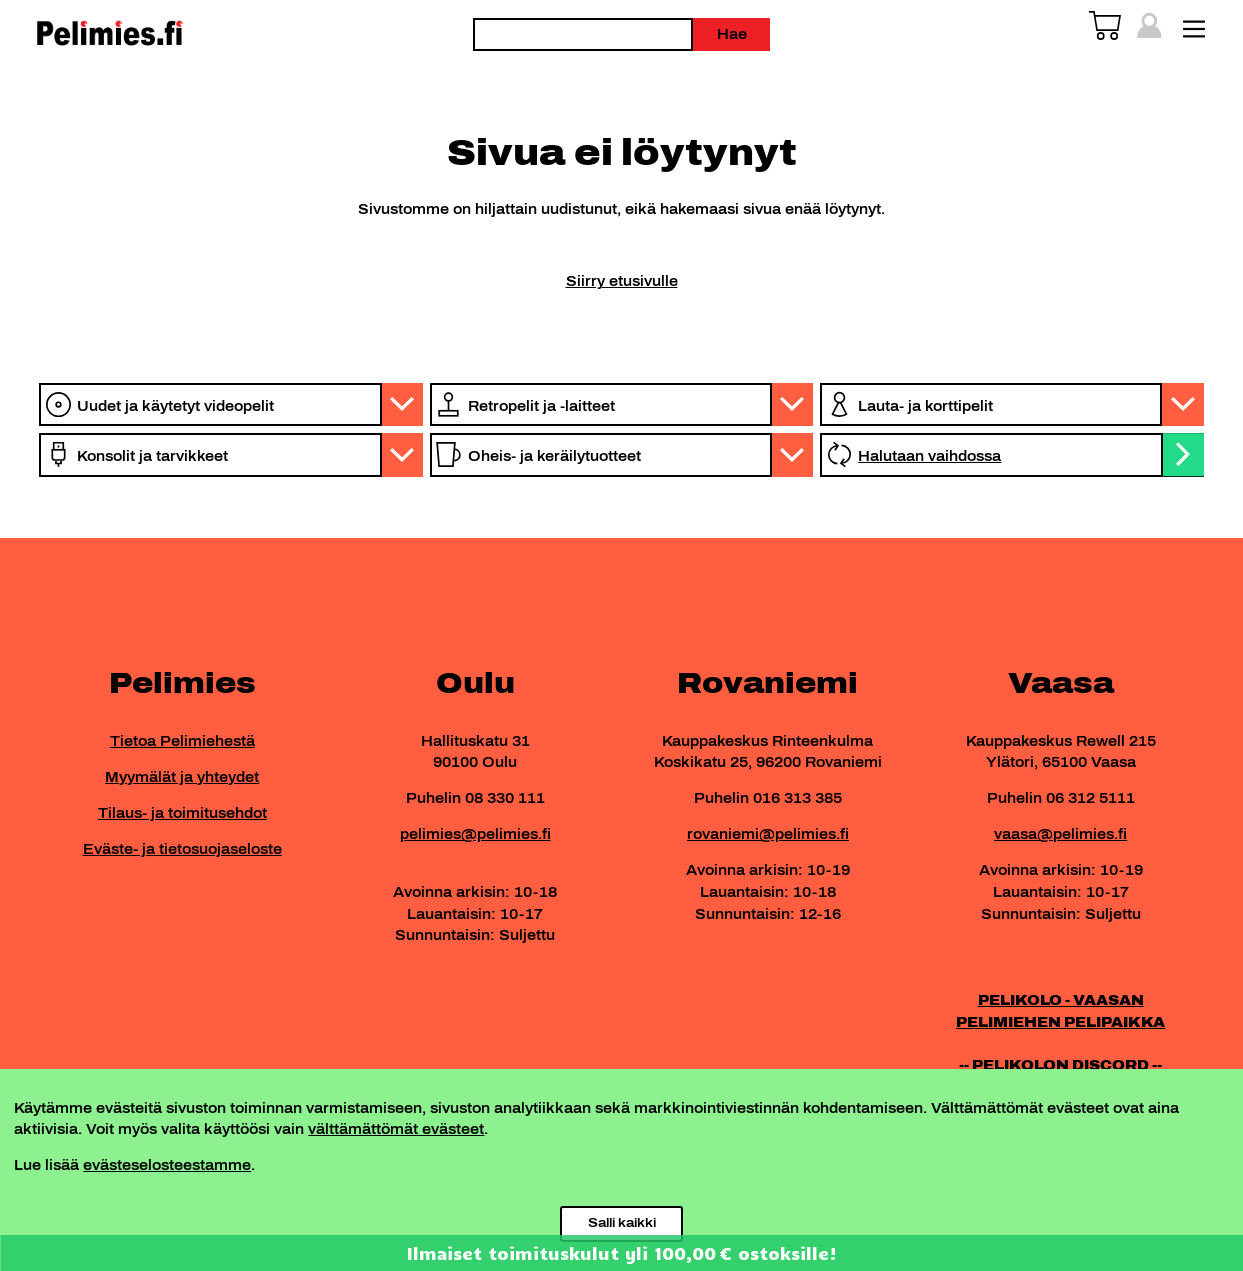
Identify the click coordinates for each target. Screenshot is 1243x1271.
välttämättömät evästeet (396, 1129)
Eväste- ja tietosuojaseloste (182, 849)
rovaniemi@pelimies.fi (768, 834)
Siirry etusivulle (622, 281)
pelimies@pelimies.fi (475, 834)
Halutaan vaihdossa (929, 456)
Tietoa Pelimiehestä (182, 741)
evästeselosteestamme (167, 1165)
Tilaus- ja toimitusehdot (182, 813)
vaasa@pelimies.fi (1060, 834)
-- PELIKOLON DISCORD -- (1060, 1065)
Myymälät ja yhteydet (182, 777)
